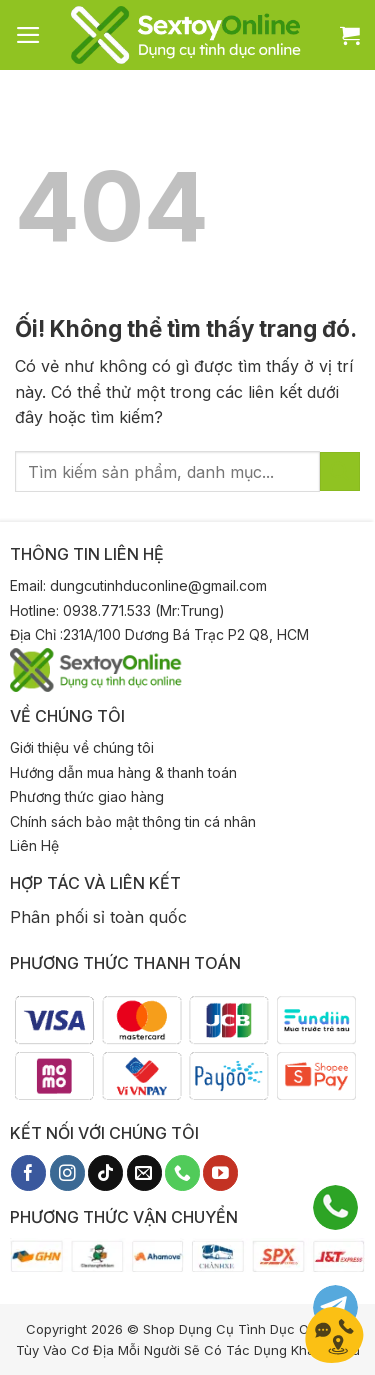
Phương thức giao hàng (87, 796)
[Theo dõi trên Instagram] (67, 1173)
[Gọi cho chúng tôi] (182, 1173)
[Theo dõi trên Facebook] (28, 1173)
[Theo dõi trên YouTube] (220, 1173)
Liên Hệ (34, 845)
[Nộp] (340, 471)
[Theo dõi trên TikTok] (105, 1173)
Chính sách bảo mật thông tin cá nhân (133, 821)
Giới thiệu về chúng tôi (82, 747)
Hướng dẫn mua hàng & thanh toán (123, 772)
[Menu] (28, 35)
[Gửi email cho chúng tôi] (144, 1173)
